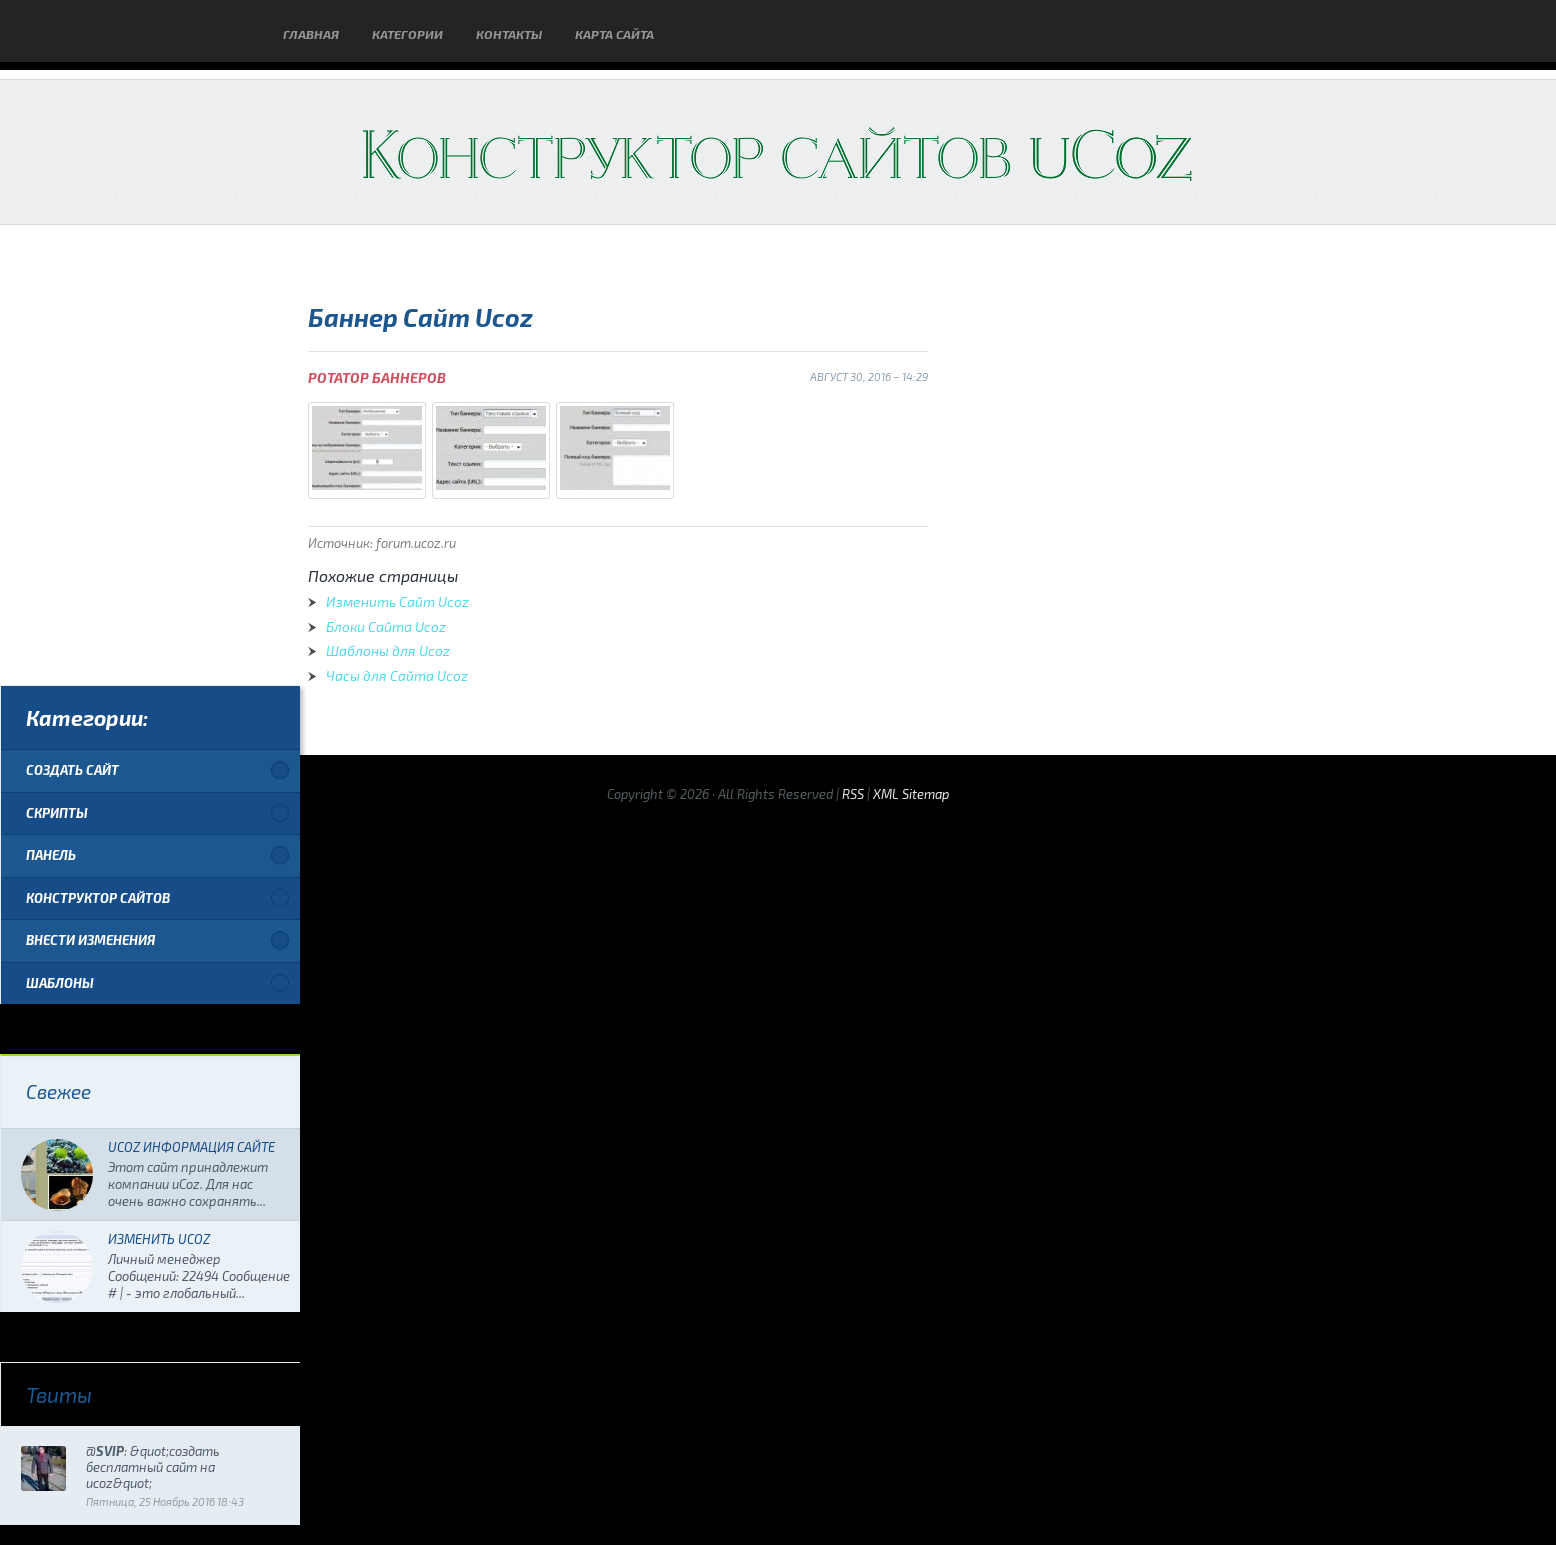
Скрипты (57, 813)
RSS (853, 794)
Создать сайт (72, 770)
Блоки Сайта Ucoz (386, 626)
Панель (51, 855)
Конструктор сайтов (98, 898)
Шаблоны (60, 983)
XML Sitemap (911, 794)
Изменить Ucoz (159, 1239)
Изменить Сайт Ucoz (397, 601)
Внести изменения (90, 940)
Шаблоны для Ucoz (388, 650)
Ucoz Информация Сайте (191, 1147)
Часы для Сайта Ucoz (397, 675)
